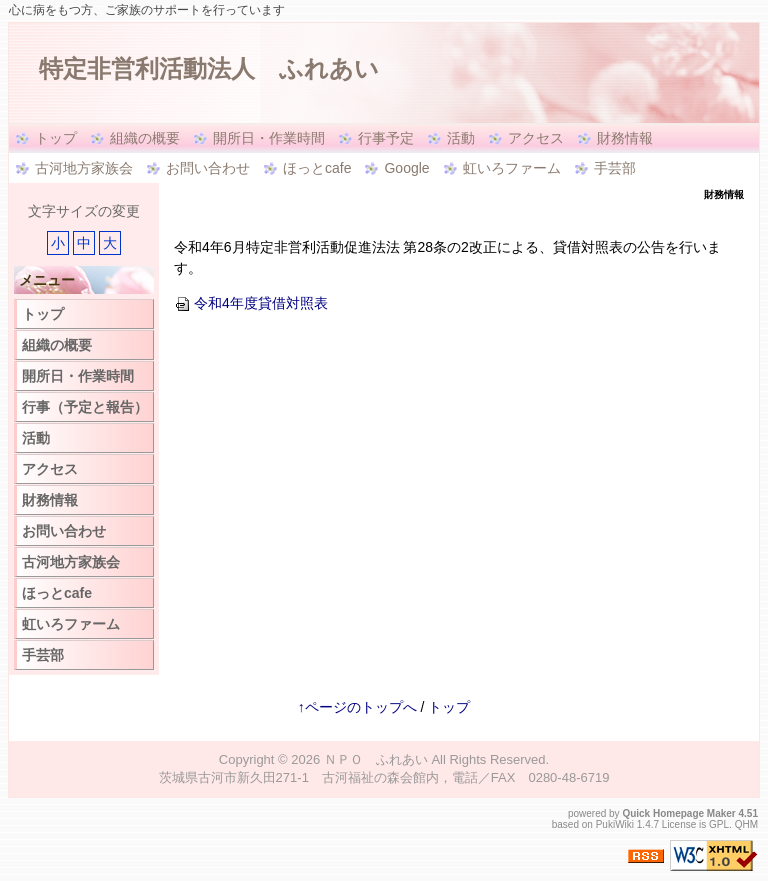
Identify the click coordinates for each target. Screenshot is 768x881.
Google (406, 168)
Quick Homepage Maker (678, 813)
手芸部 (615, 168)
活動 (461, 138)
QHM (746, 824)
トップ (56, 138)
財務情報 (625, 138)
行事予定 (386, 138)
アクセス (536, 138)
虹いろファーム (512, 168)
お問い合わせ (208, 168)
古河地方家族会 (84, 168)
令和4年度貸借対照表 (251, 303)
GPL (719, 824)
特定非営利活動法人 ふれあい (209, 68)
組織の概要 (145, 138)
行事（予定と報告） (85, 407)
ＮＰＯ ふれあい (376, 759)
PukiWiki (615, 824)
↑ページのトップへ (357, 707)
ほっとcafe (317, 168)
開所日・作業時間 (269, 138)
